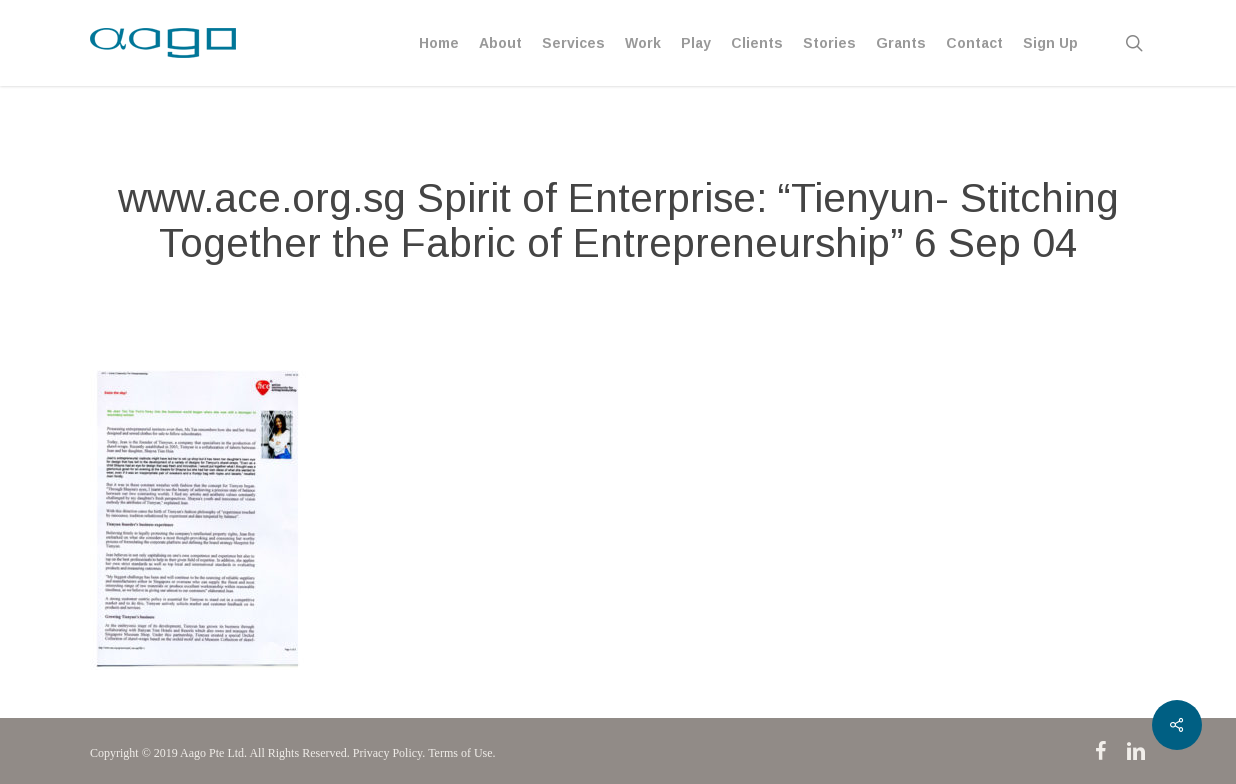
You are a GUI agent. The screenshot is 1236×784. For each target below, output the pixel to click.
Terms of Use (460, 753)
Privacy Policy (388, 753)
